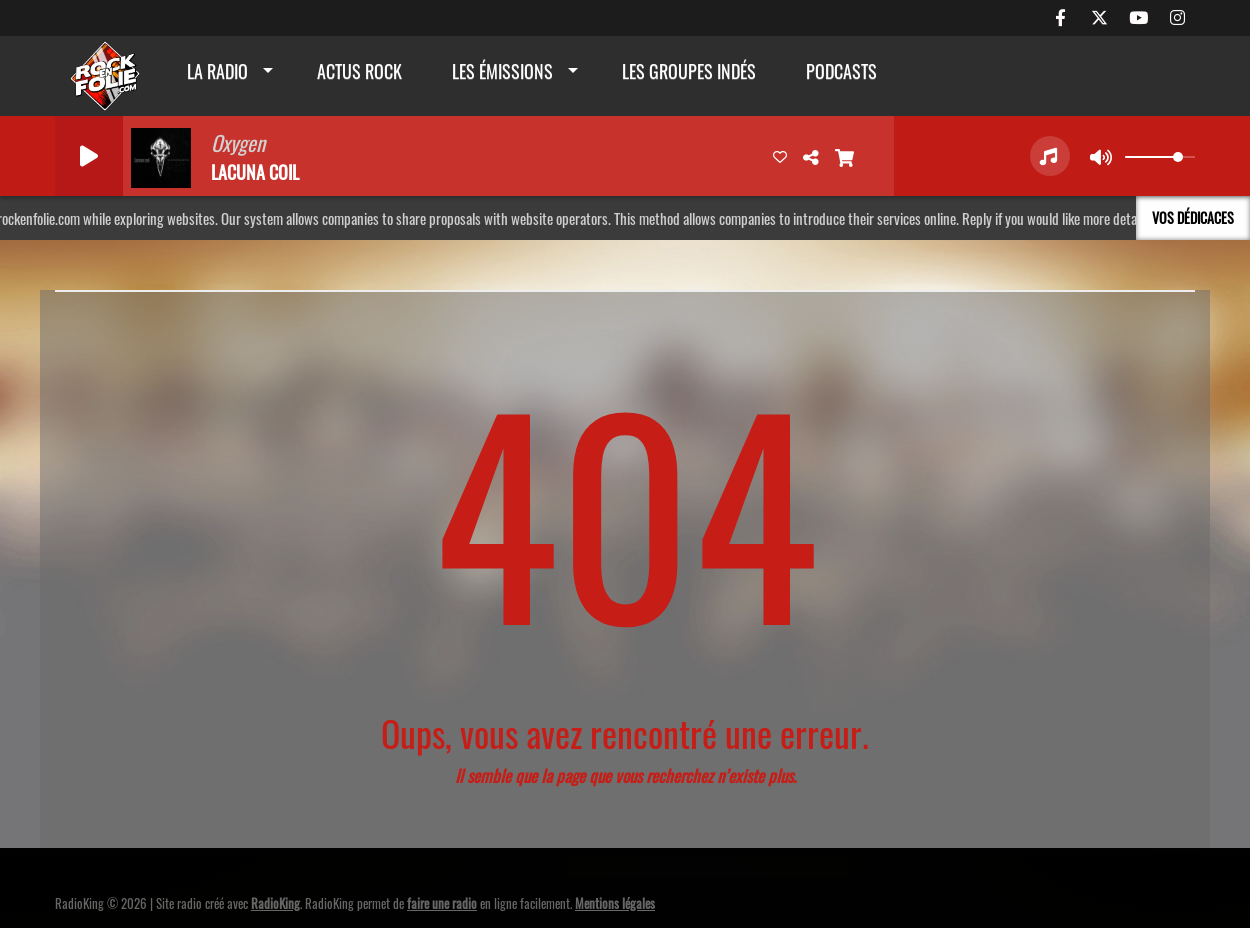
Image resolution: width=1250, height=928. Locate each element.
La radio (217, 71)
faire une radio (442, 903)
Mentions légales (615, 903)
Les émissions (502, 71)
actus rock (359, 71)
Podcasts (841, 71)
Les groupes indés (689, 71)
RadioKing (275, 903)
